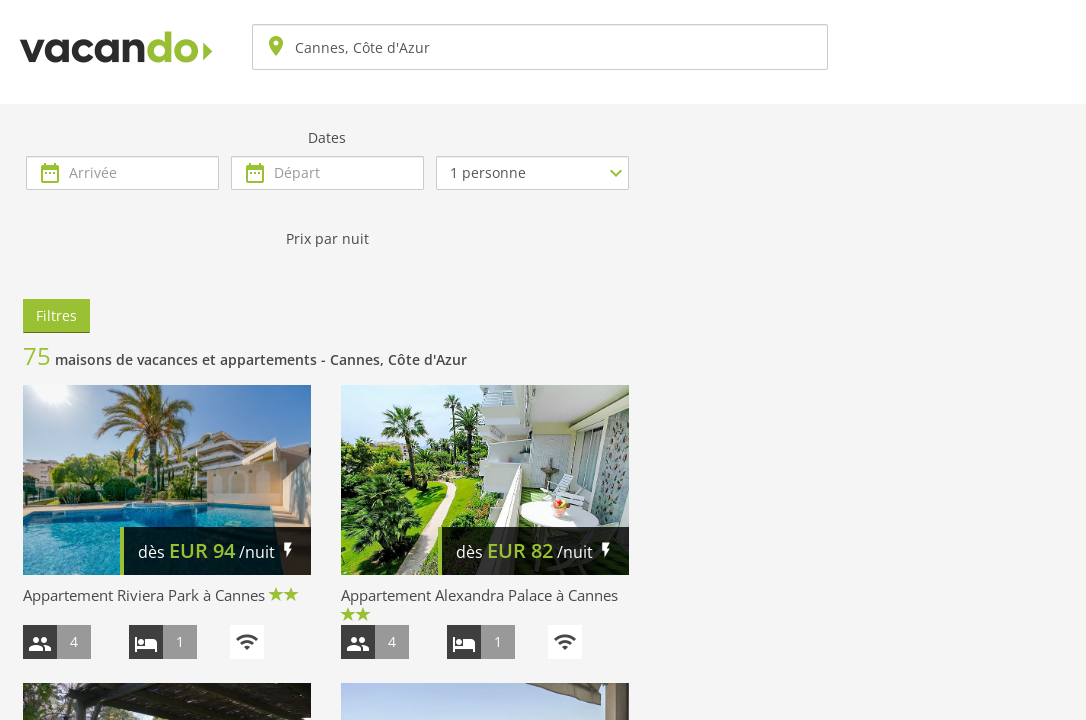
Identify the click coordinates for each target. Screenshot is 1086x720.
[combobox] (540, 47)
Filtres (56, 315)
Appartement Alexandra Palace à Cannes (479, 595)
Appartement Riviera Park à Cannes (144, 595)
